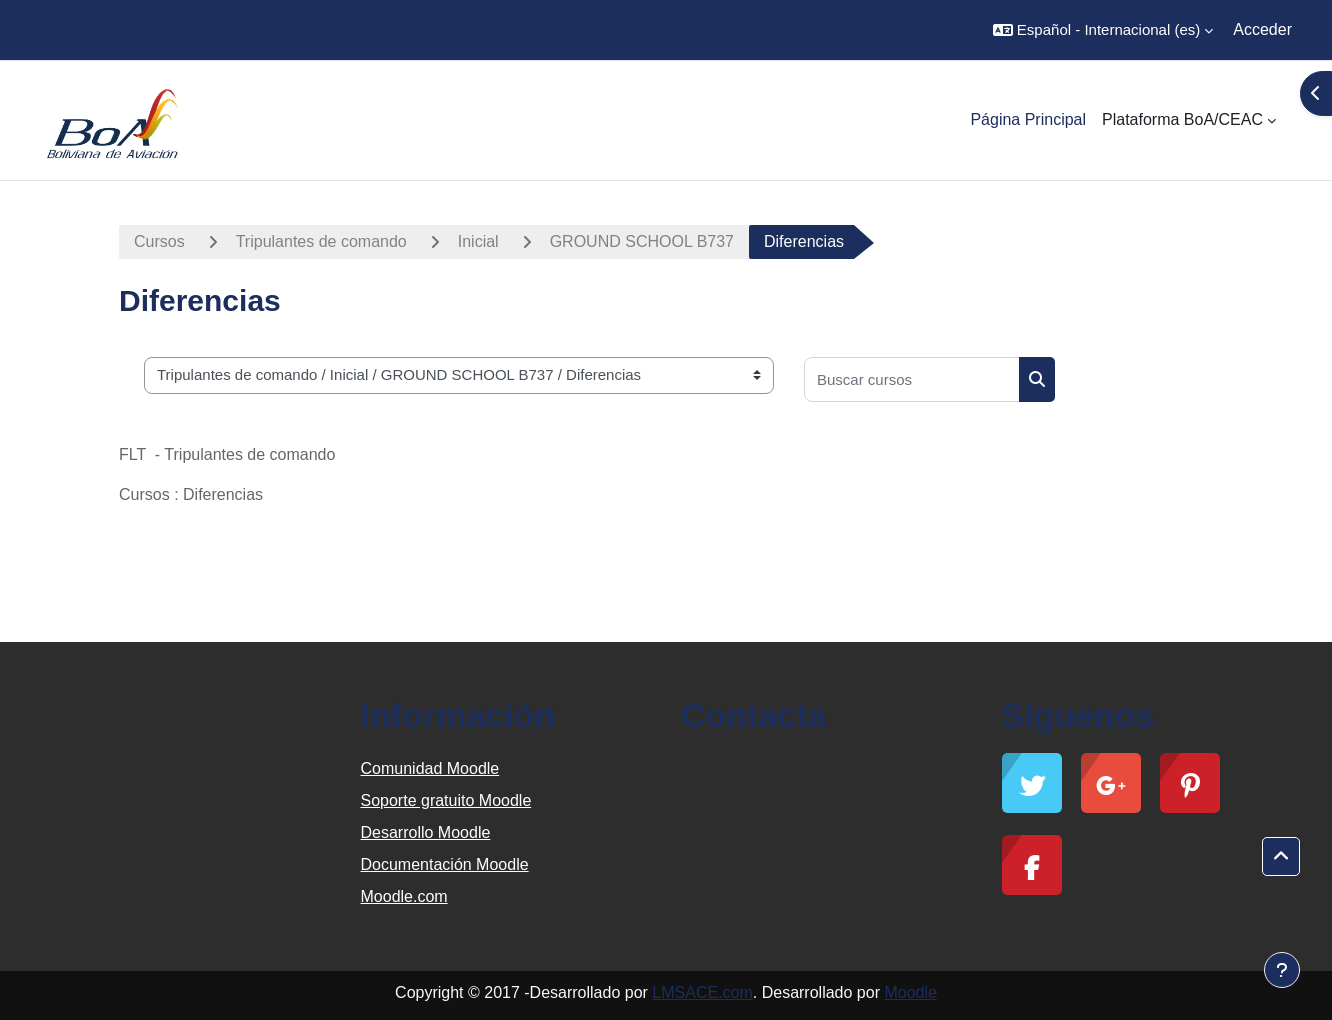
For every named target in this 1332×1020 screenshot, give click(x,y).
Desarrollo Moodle (426, 832)
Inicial (478, 241)
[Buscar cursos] (912, 379)
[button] (1103, 30)
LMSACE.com (702, 992)
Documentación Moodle (445, 864)
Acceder (1262, 29)
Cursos (159, 241)
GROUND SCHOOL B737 (642, 241)
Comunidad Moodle (430, 768)
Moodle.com (404, 896)
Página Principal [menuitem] (1028, 119)
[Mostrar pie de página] (1282, 970)
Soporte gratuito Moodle (446, 800)
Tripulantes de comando (321, 241)
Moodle (910, 992)
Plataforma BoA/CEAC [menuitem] (1182, 119)
